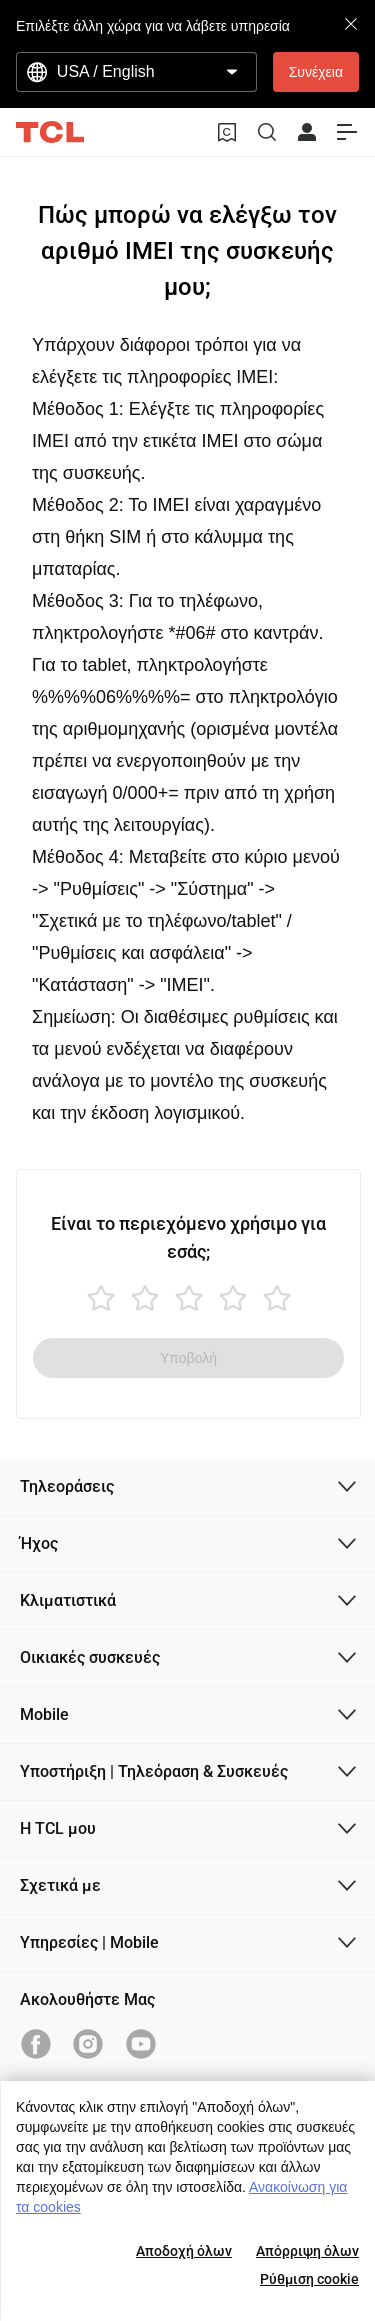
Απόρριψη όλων (307, 2251)
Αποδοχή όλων (184, 2251)
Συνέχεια (316, 72)
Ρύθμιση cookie (309, 2279)
